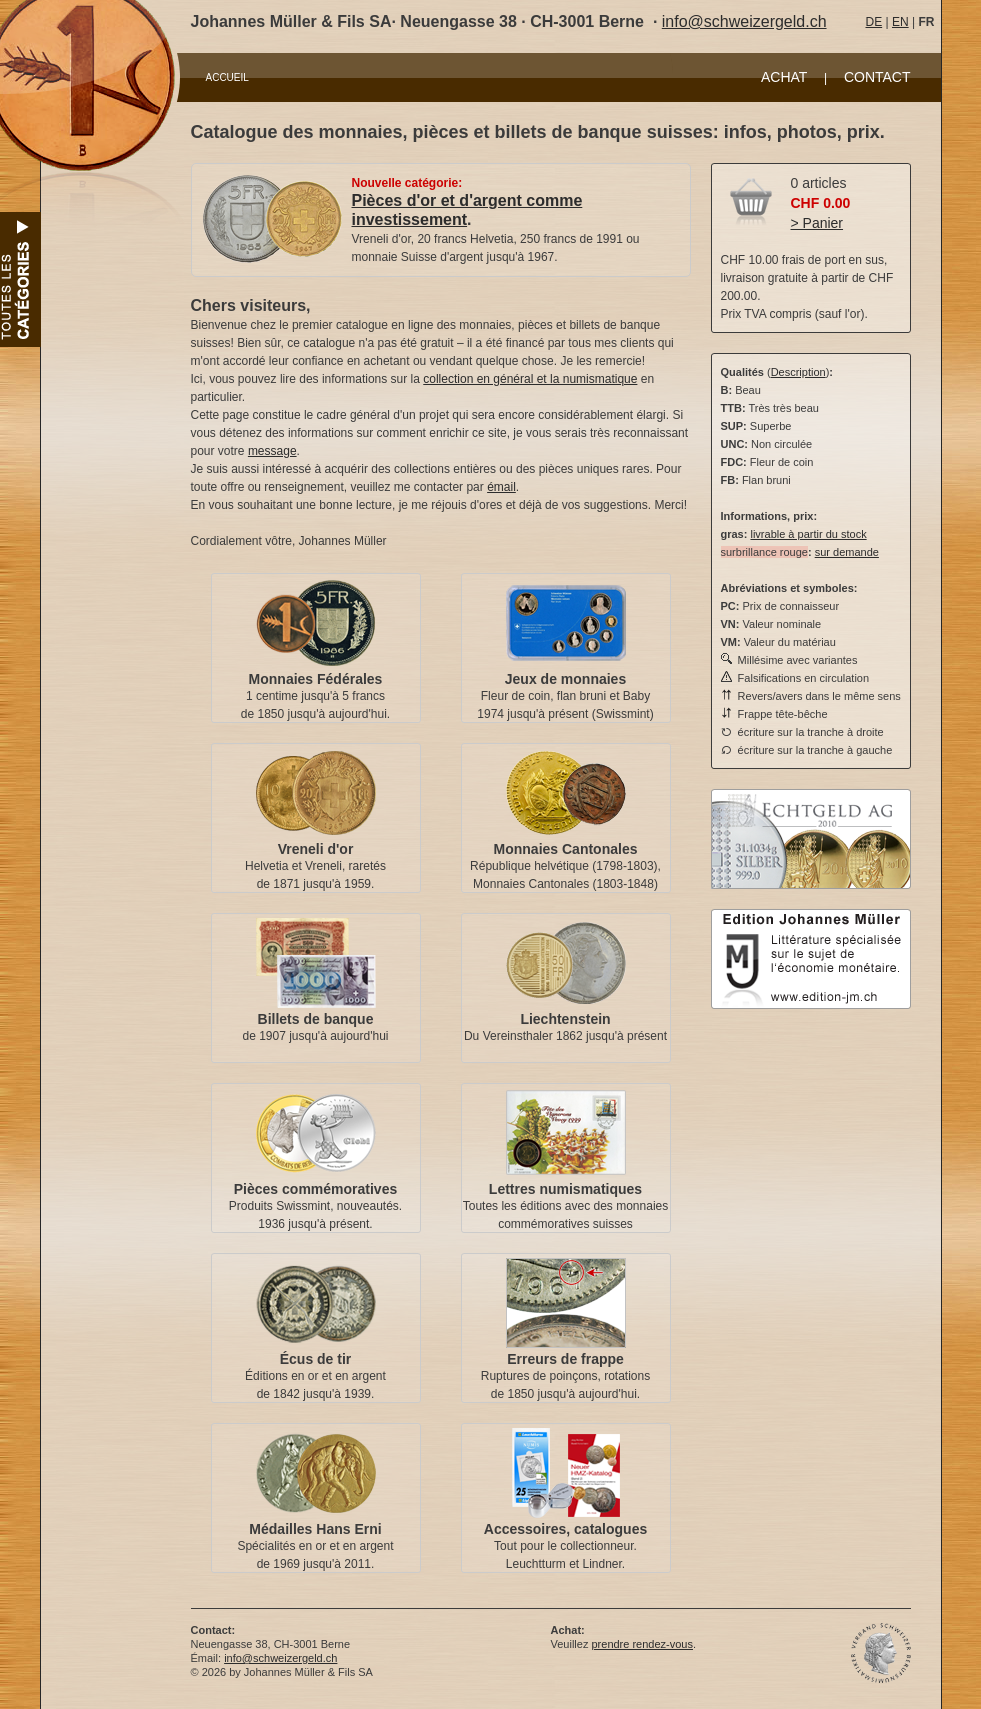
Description (798, 372)
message (272, 451)
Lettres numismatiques (565, 1189)
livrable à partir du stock (808, 534)
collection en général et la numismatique (530, 379)
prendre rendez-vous (642, 1644)
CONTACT (877, 77)
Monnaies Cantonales (566, 849)
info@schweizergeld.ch (744, 21)
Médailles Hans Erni (315, 1529)
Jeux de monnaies (565, 679)
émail (501, 487)
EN (900, 22)
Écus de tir (316, 1359)
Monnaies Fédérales (316, 679)
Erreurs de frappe (565, 1359)
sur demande (847, 552)
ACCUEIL (227, 77)
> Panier (817, 223)
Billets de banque (316, 1019)
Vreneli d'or (316, 849)
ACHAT (784, 77)
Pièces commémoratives (315, 1189)
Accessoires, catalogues (565, 1529)
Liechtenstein (565, 1019)
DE (874, 22)
